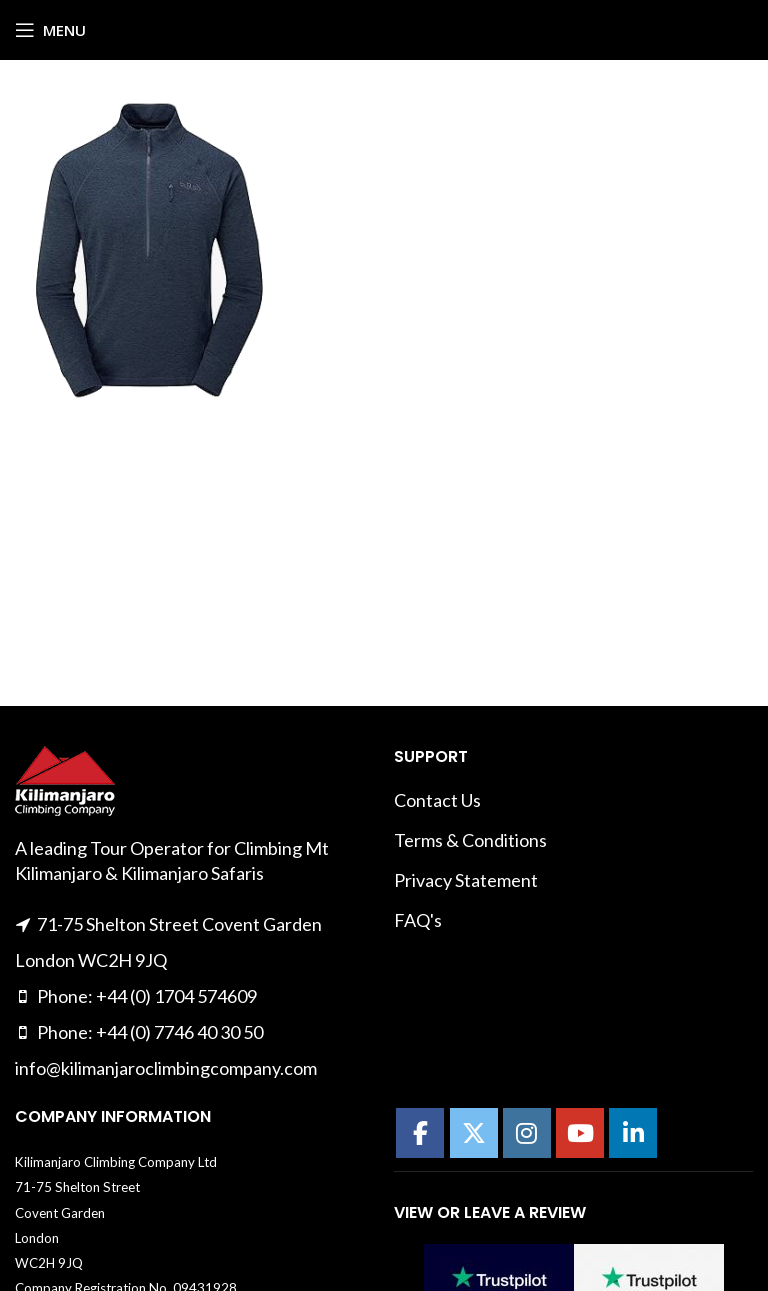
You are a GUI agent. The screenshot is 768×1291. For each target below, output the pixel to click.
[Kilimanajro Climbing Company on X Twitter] (474, 1133)
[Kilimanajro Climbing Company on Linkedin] (633, 1133)
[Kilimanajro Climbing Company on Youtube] (580, 1133)
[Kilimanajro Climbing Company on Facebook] (420, 1133)
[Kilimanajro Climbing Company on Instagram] (527, 1133)
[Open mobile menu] (50, 30)
